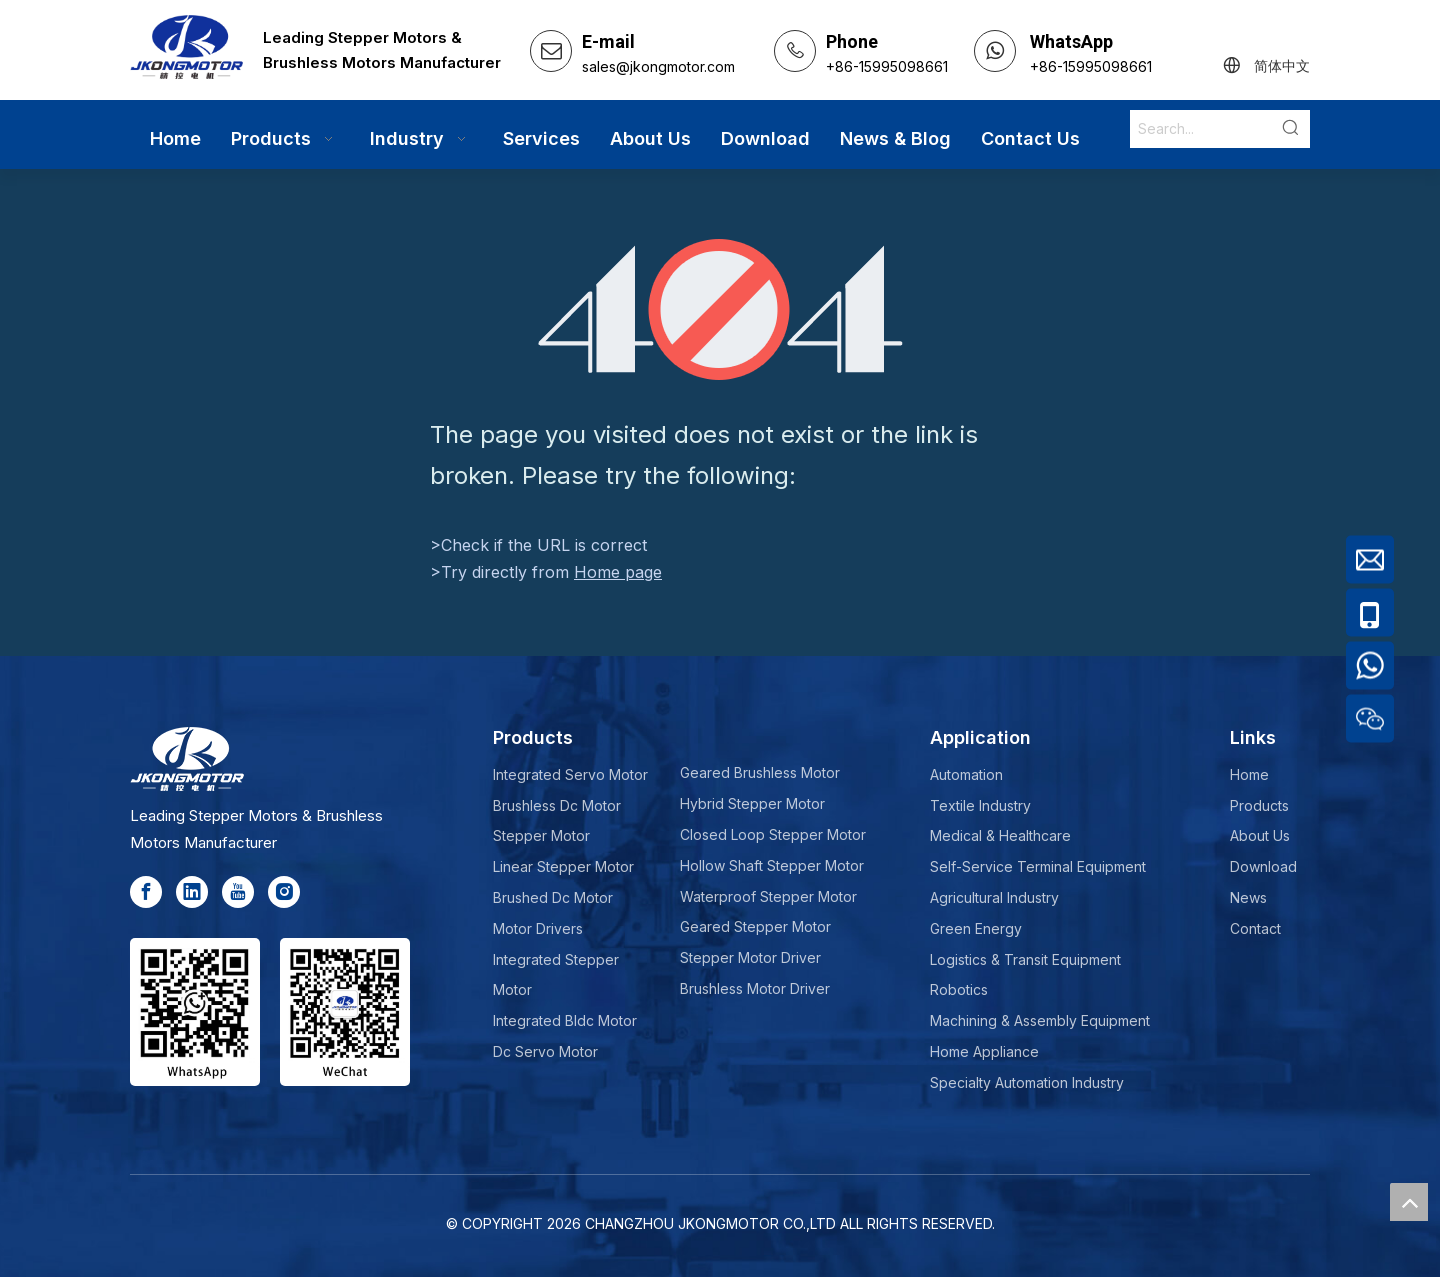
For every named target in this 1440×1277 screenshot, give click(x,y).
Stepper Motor (541, 835)
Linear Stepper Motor (563, 866)
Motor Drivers (538, 928)
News (1248, 897)
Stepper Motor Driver (750, 957)
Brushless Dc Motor (557, 805)
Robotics (959, 989)
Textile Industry (980, 805)
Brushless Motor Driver (755, 988)
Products (1259, 805)
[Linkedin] (192, 892)
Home (1249, 774)
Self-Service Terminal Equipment (1038, 866)
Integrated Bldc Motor (565, 1020)
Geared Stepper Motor (755, 926)
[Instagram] (284, 892)
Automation (966, 774)
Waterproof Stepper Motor (768, 896)
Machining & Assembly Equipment (1040, 1020)
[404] (720, 309)
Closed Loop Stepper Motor (773, 834)
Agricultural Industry (994, 897)
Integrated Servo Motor (570, 774)
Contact (1255, 928)
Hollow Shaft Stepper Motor (772, 865)
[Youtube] (238, 892)
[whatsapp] (195, 1012)
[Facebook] (146, 892)
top (1409, 1202)
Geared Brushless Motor (760, 772)
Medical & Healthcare (1000, 835)
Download (1263, 866)
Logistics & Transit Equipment (1025, 959)
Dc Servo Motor (545, 1051)
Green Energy (976, 928)
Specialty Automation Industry (1027, 1082)
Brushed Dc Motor (553, 897)
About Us (1260, 835)
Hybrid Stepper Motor (752, 803)
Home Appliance (984, 1051)
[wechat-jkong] (345, 1012)
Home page (618, 572)
